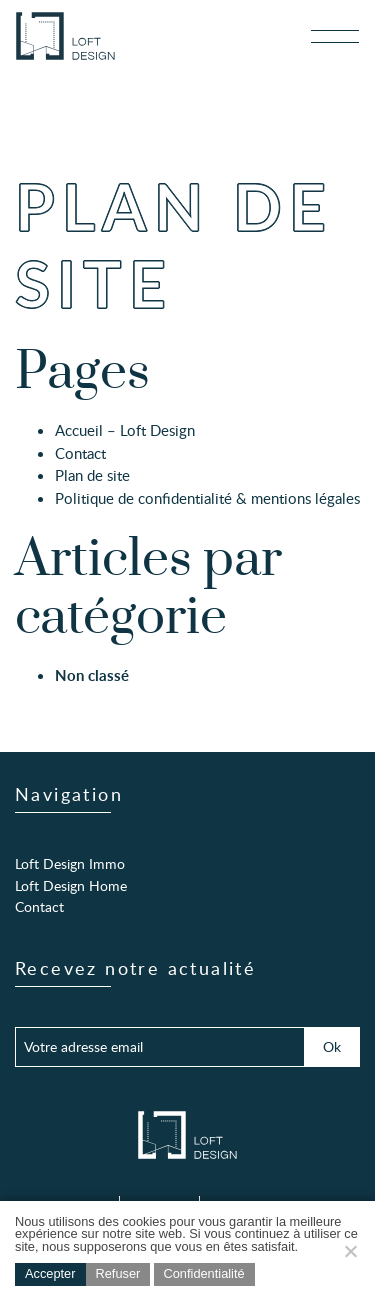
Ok (332, 1046)
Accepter (50, 1273)
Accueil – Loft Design (125, 430)
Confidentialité (204, 1273)
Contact (80, 453)
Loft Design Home (71, 885)
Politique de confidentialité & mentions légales (207, 498)
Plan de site (92, 475)
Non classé (92, 675)
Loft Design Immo (70, 863)
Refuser (118, 1273)
